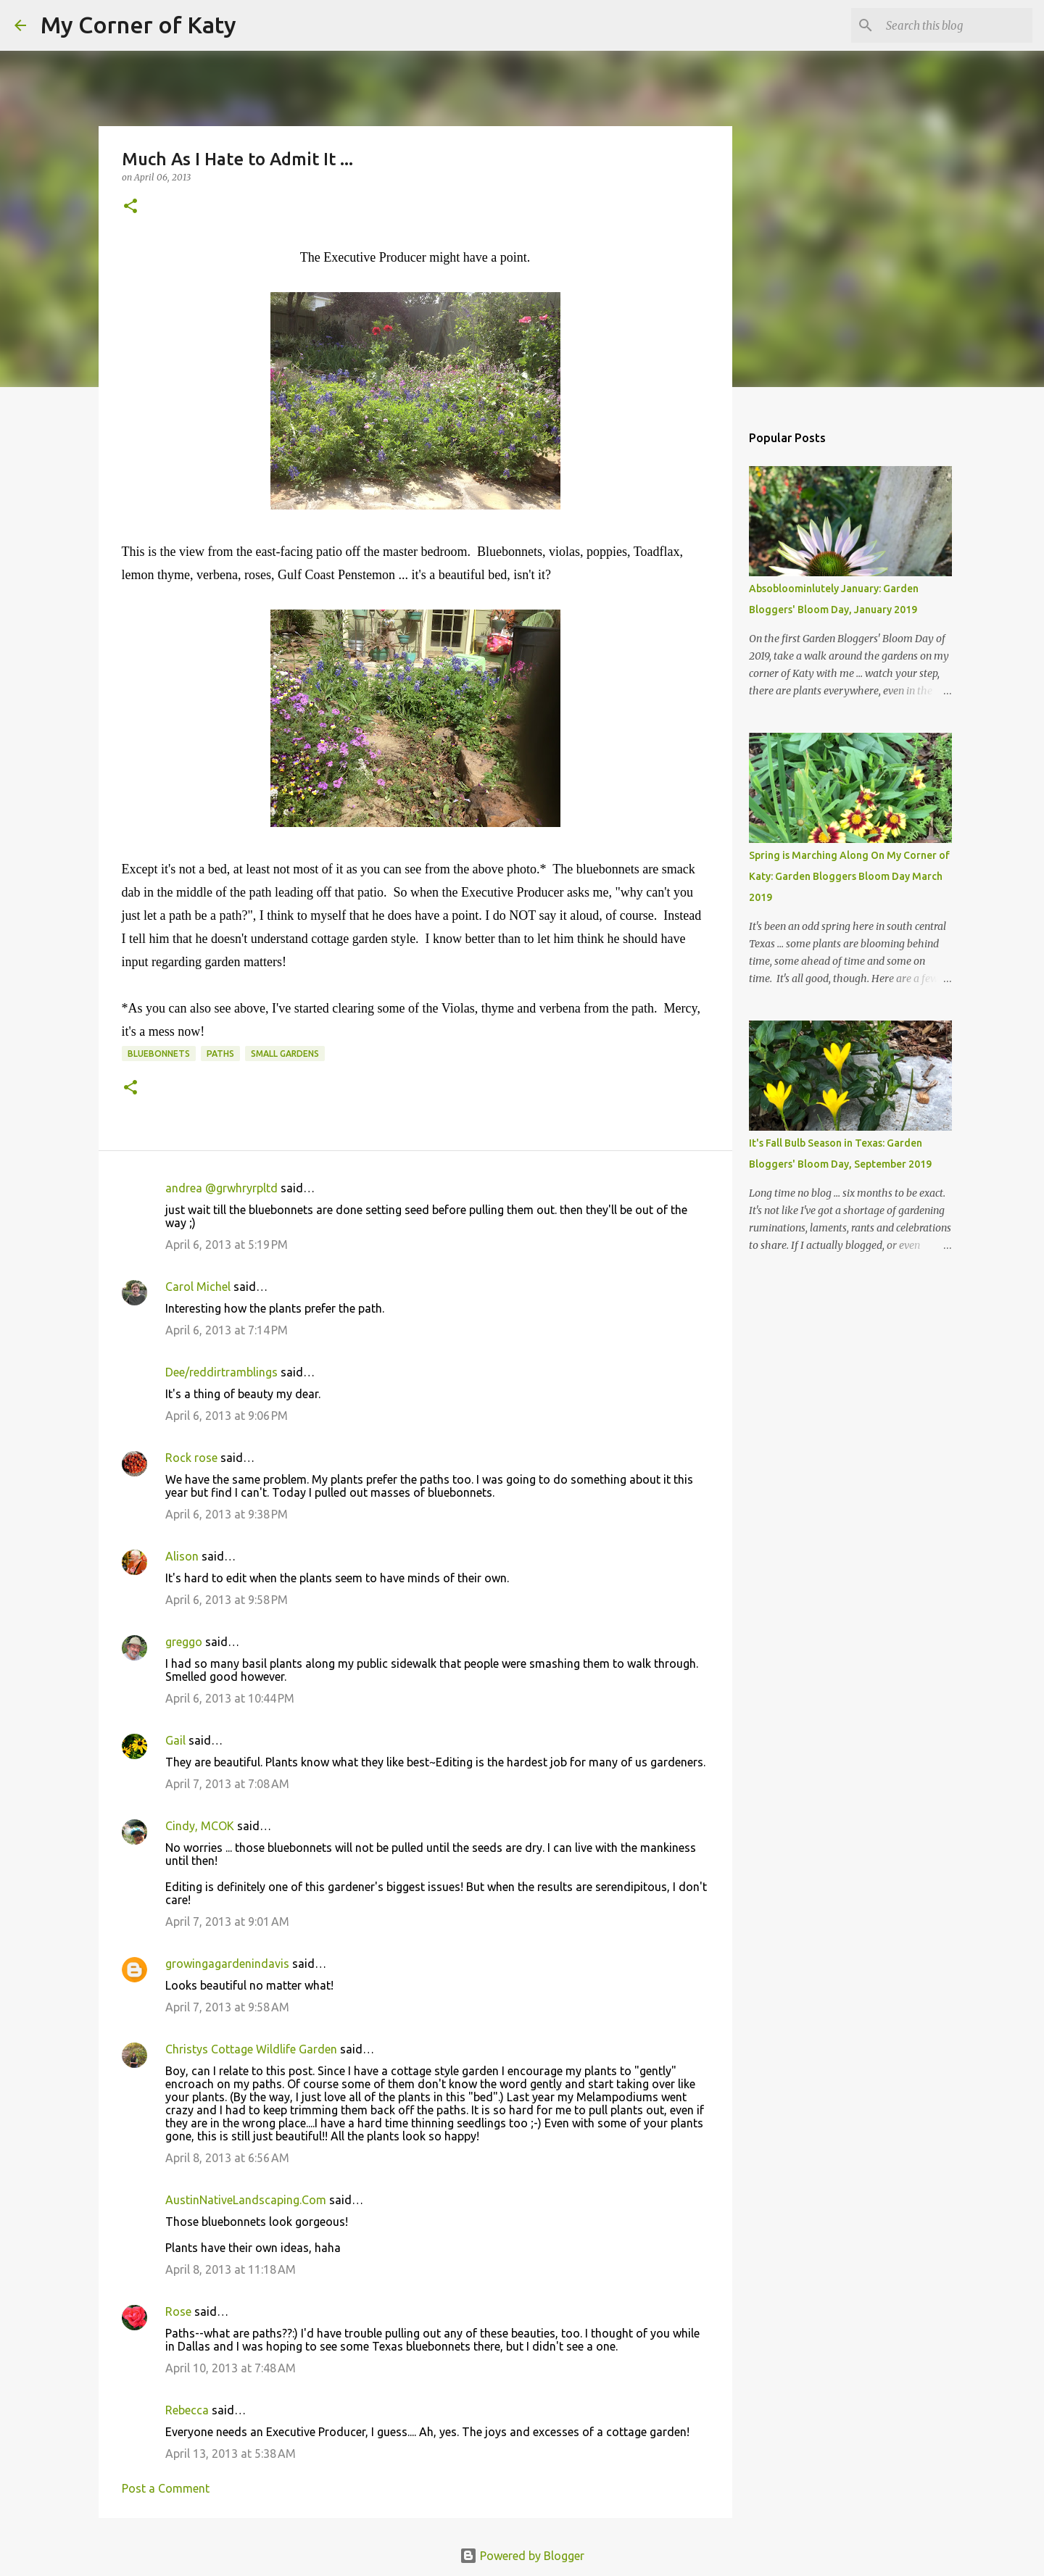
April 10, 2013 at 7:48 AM (230, 2368)
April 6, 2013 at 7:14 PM (226, 1330)
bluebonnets (159, 1053)
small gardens (285, 1053)
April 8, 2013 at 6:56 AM (227, 2157)
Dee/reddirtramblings (221, 1372)
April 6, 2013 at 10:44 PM (229, 1698)
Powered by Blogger (522, 2555)
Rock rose (192, 1457)
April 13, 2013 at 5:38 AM (230, 2453)
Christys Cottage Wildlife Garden (251, 2049)
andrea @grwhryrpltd (221, 1187)
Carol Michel (198, 1286)
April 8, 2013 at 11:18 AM (230, 2269)
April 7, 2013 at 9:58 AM (227, 2007)
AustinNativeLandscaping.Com (245, 2199)
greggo (183, 1641)
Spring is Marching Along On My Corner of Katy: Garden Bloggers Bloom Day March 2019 (849, 876)
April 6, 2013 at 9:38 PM (226, 1514)
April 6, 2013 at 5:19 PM (226, 1244)
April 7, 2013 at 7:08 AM (227, 1783)
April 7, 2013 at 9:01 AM (227, 1921)
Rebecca (187, 2410)
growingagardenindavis (227, 1963)
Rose (178, 2311)
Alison (182, 1556)
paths (220, 1053)
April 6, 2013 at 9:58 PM (226, 1599)
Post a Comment (166, 2488)
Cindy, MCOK (199, 1825)
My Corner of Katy (138, 25)
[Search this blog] (956, 25)
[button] (130, 207)
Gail (175, 1740)
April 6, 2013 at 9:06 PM (226, 1415)
